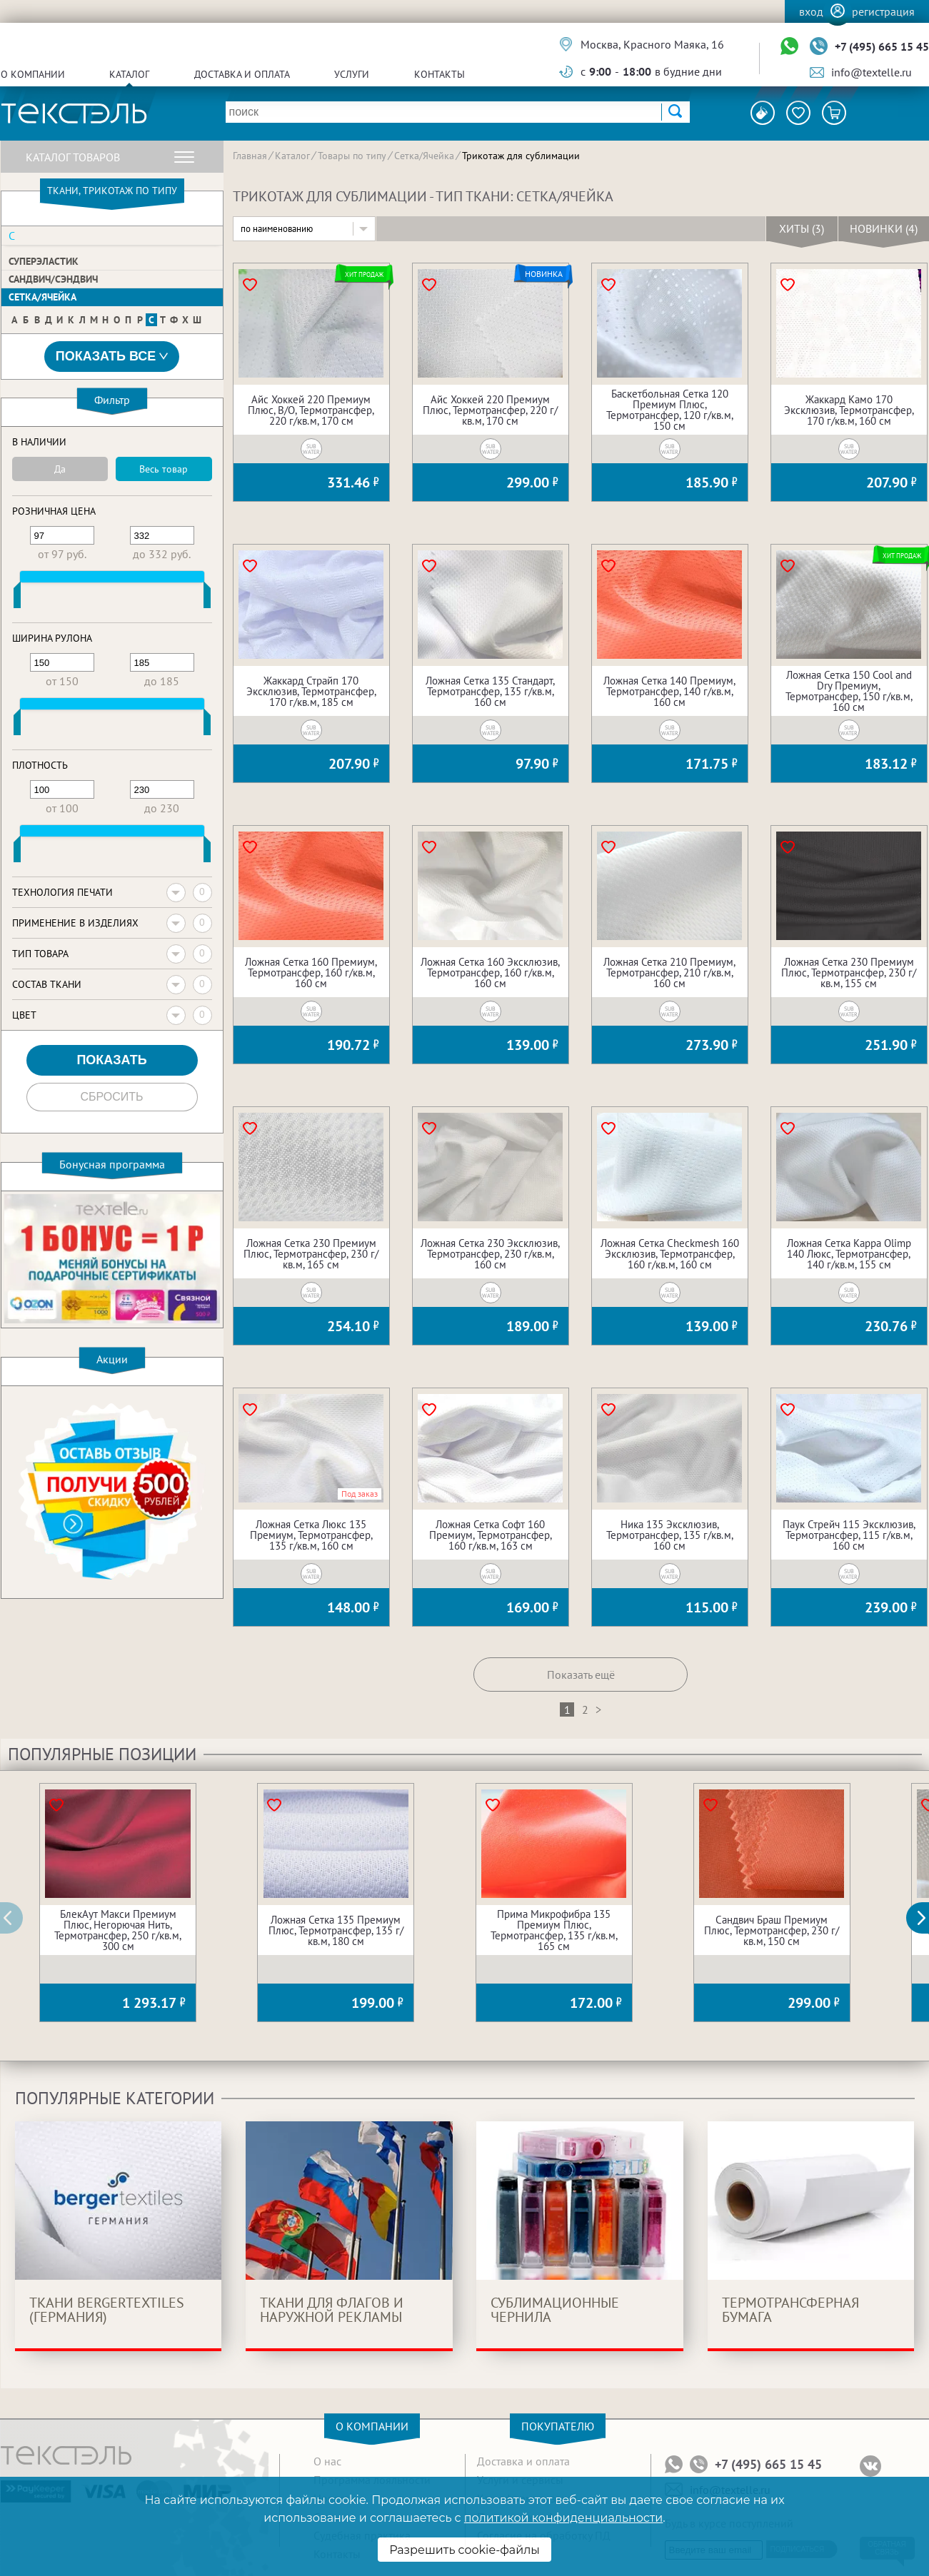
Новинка (544, 274)
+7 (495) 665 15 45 (882, 46)
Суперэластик (44, 261)
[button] (925, 1918)
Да (60, 469)
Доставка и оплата (242, 74)
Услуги (351, 74)
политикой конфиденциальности (563, 2518)
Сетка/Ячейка (42, 297)
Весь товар (163, 469)
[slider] (17, 598)
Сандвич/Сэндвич (53, 279)
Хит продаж (364, 274)
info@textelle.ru (871, 72)
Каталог (129, 74)
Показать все (112, 356)
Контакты (439, 74)
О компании (33, 74)
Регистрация (883, 11)
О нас (327, 2461)
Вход (811, 11)
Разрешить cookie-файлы (464, 2550)
